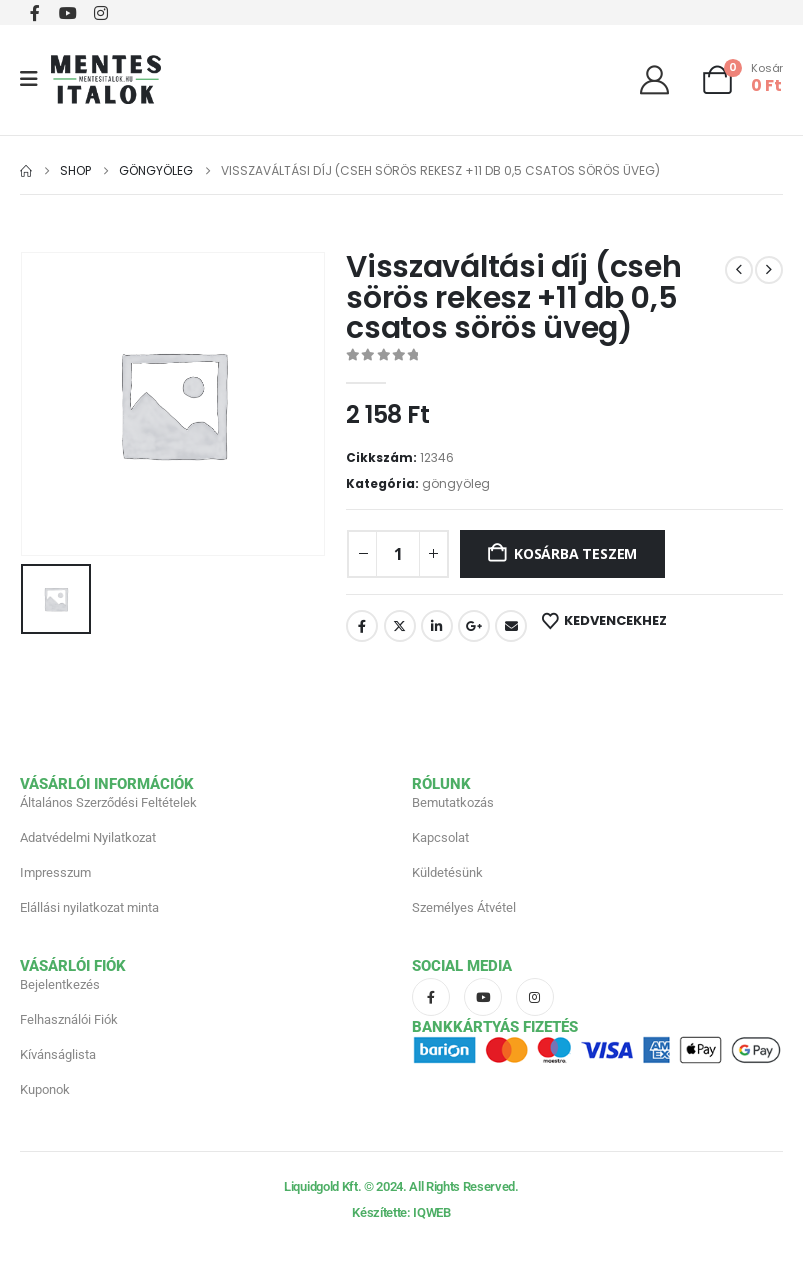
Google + (474, 626)
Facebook (362, 626)
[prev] (739, 270)
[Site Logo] (106, 79)
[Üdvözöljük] (662, 79)
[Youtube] (67, 12)
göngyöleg (456, 483)
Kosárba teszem (575, 553)
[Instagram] (100, 12)
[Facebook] (34, 12)
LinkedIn (437, 626)
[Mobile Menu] (35, 79)
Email (511, 626)
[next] (769, 270)
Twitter (400, 626)
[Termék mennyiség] (398, 554)
